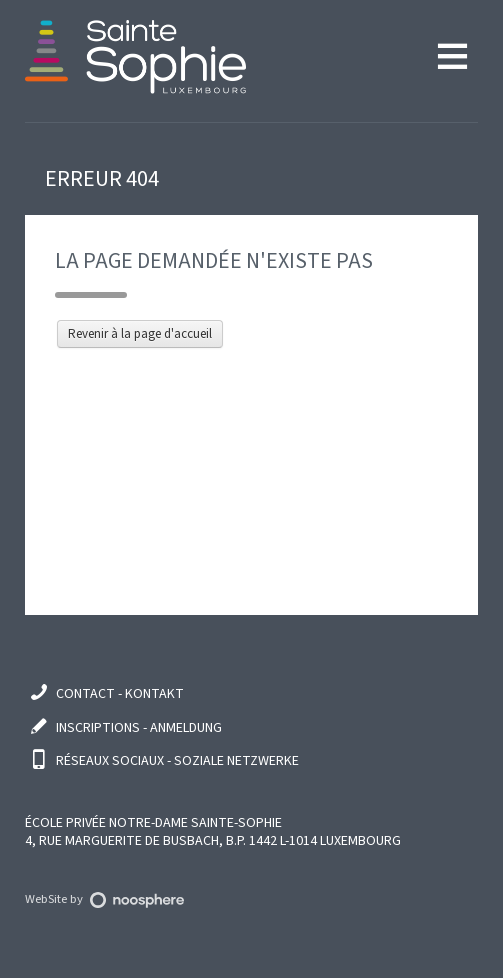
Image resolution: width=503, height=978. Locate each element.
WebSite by (104, 899)
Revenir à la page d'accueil (140, 334)
